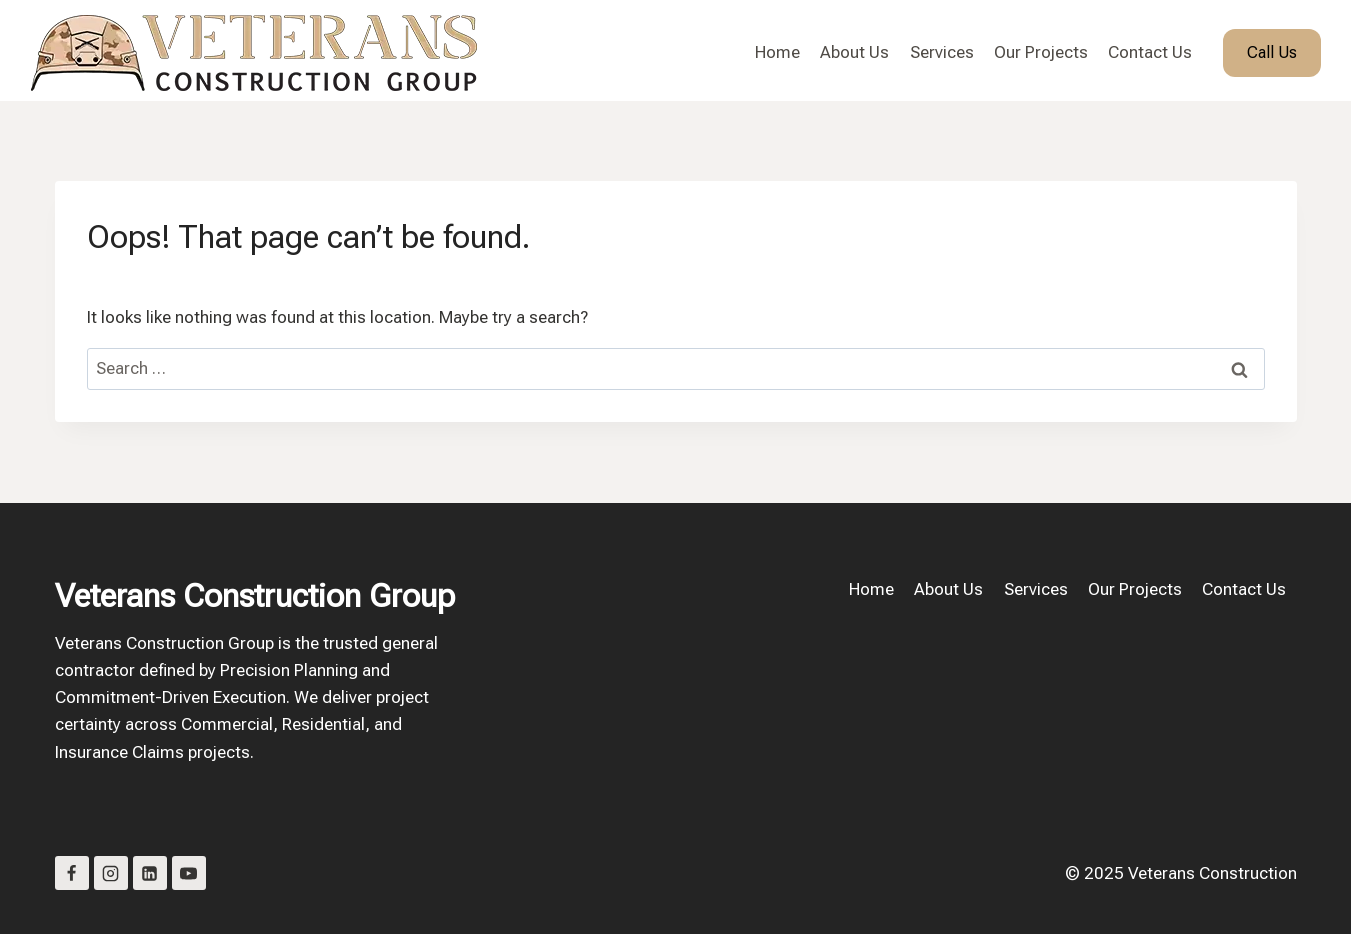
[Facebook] (72, 873)
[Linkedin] (150, 873)
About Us (854, 52)
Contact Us (1150, 52)
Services (942, 52)
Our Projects (1041, 52)
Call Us (1272, 52)
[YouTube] (189, 873)
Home (777, 52)
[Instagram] (111, 873)
